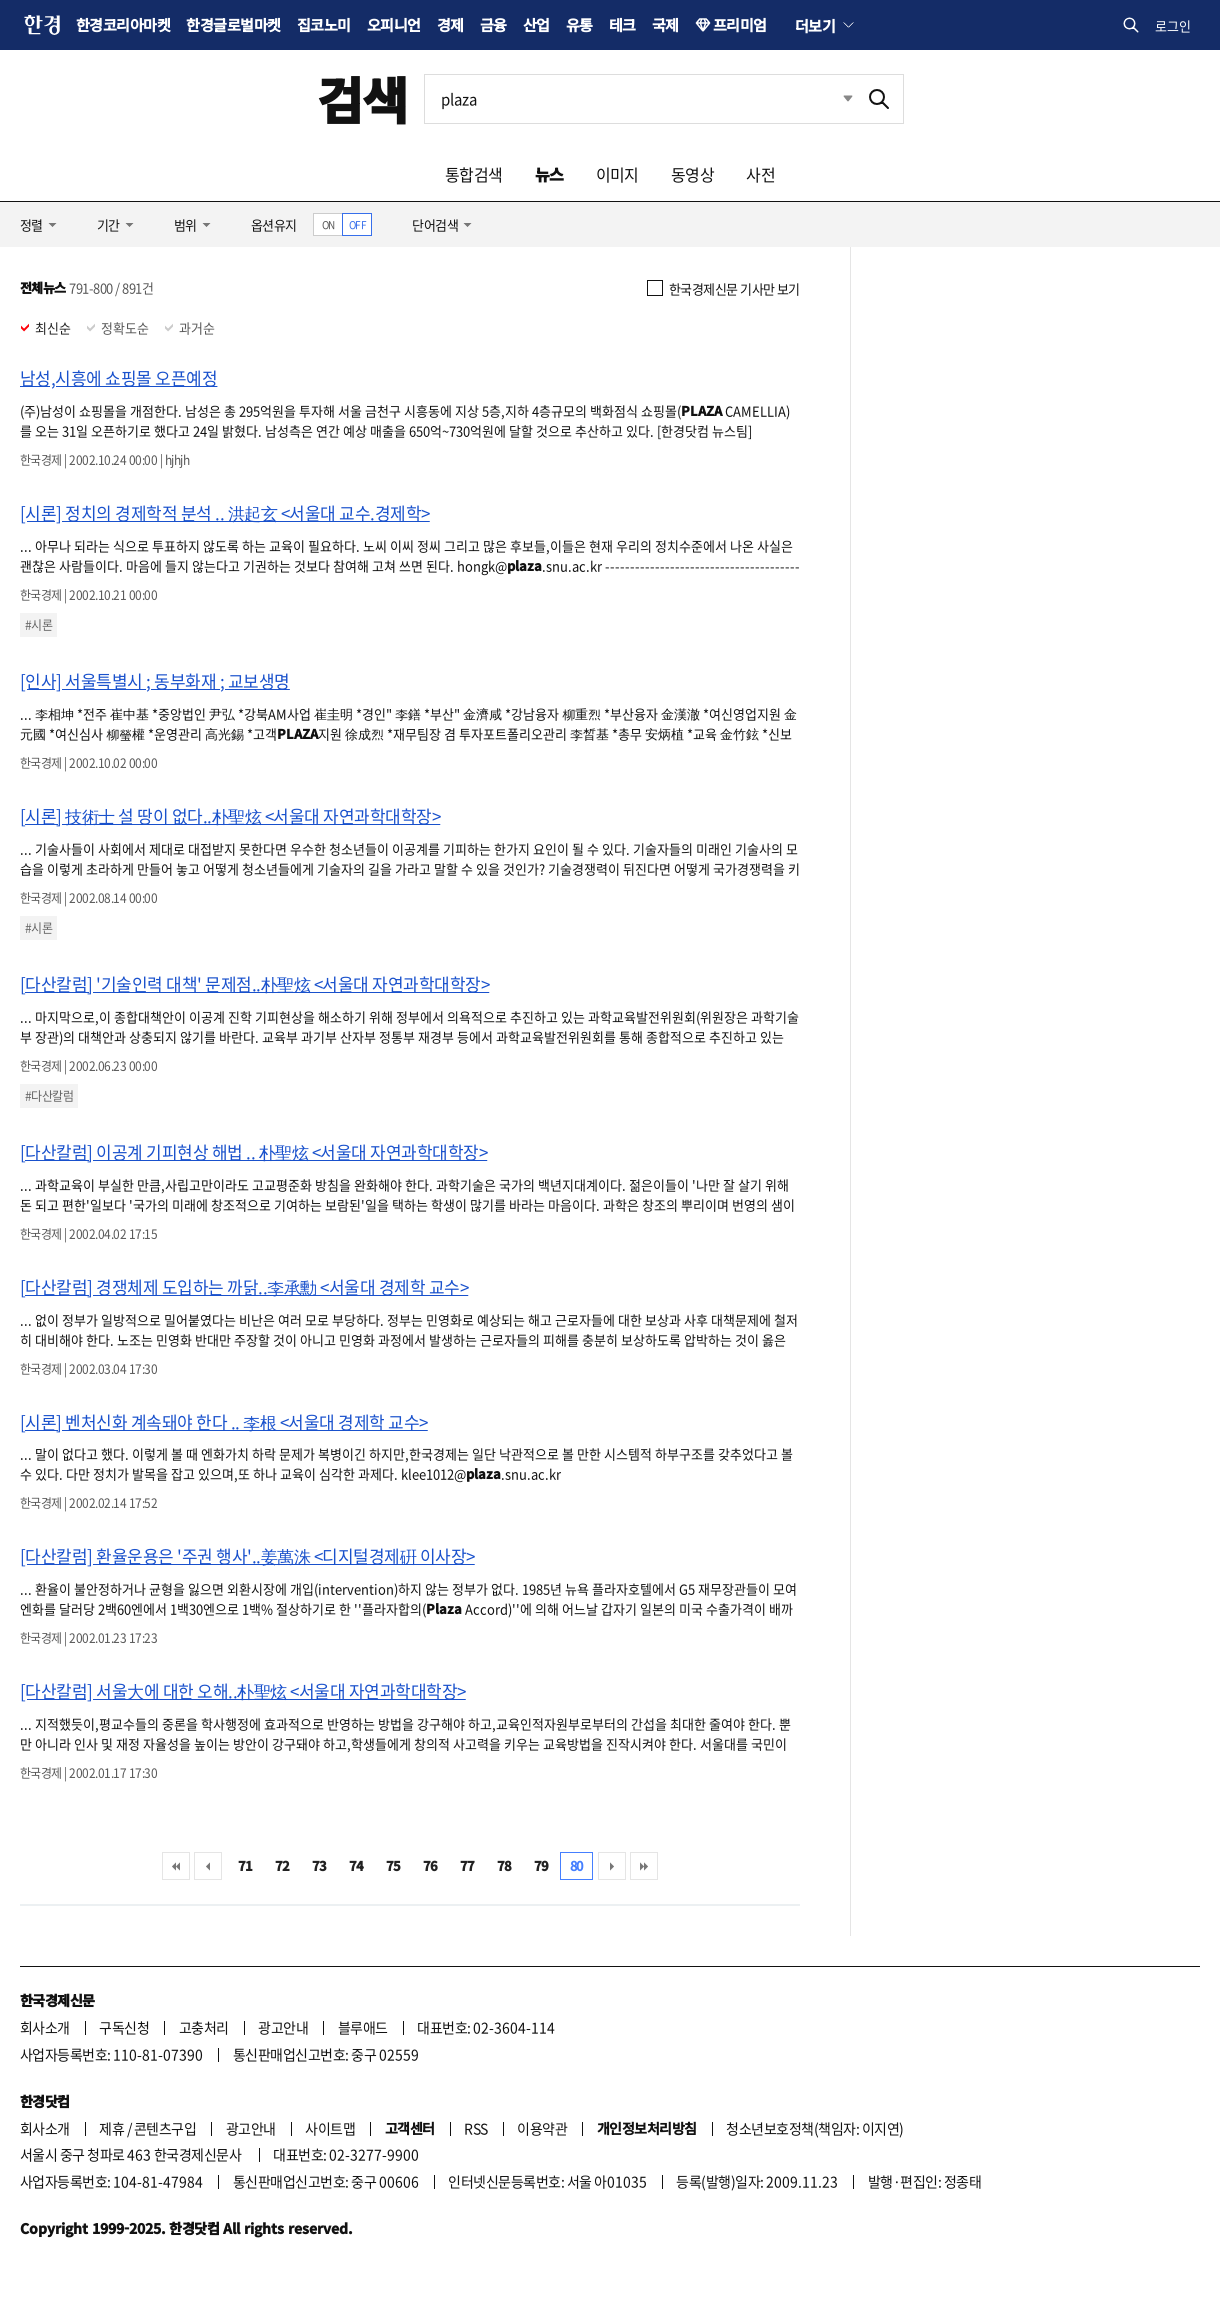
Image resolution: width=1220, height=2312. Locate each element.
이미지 (617, 174)
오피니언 (394, 24)
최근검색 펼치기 (833, 99)
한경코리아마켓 (123, 24)
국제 (665, 24)
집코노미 (324, 24)
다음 (612, 1866)
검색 (362, 98)
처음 (176, 1866)
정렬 (31, 224)
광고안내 (283, 2027)
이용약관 (542, 2128)
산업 (536, 24)
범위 (185, 224)
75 (393, 1865)
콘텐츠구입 (165, 2128)
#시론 (38, 625)
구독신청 (124, 2027)
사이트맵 (330, 2128)
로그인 (1173, 25)
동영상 (692, 174)
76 (430, 1865)
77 (467, 1865)
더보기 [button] (815, 25)
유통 (579, 24)
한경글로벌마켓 (233, 24)
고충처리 (204, 2027)
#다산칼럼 (49, 1096)
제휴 (111, 2128)
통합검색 (474, 174)
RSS (475, 2128)
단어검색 (435, 224)
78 (504, 1865)
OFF (357, 224)
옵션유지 (274, 224)
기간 (108, 224)
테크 (622, 24)
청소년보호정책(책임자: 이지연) (814, 2128)
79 (541, 1865)
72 (282, 1865)
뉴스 (549, 174)
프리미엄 (740, 24)
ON (328, 224)
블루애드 (363, 2027)
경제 (450, 24)
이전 (208, 1866)
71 (245, 1865)
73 (319, 1865)
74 (356, 1865)
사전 (760, 174)
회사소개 (45, 2027)
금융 (493, 24)
